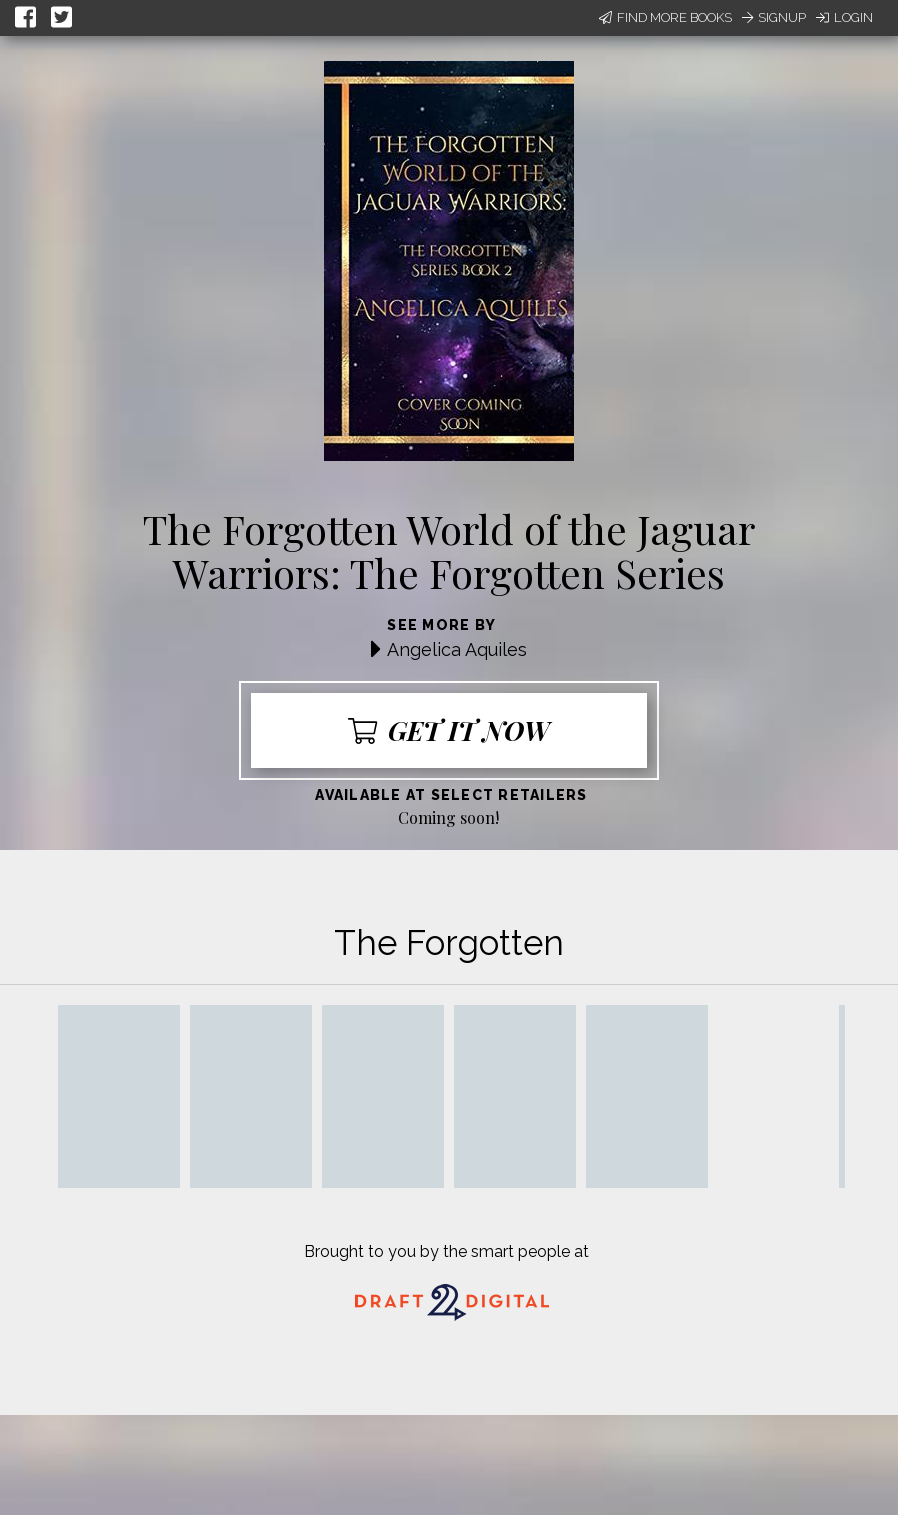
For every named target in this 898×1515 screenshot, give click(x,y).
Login (844, 17)
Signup (774, 17)
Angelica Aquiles (457, 649)
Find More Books (665, 17)
